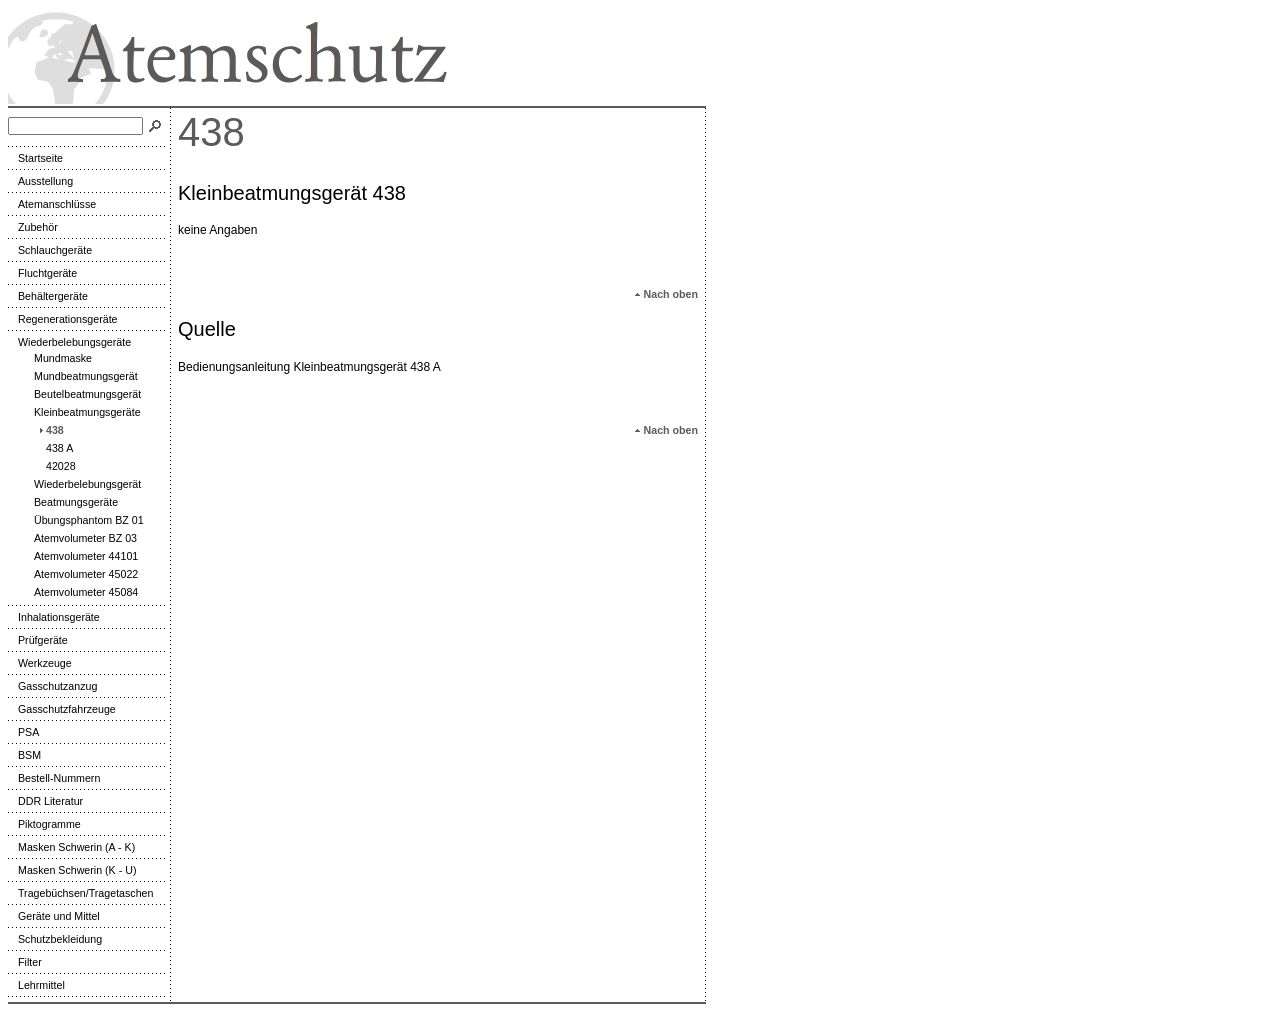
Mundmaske (58, 358)
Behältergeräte (48, 296)
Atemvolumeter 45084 (81, 592)
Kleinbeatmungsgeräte (82, 412)
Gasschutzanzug (52, 686)
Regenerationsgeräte (63, 319)
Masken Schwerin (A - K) (71, 847)
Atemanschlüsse (52, 204)
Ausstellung (40, 181)
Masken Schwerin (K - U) (72, 870)
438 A (54, 448)
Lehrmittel (36, 985)
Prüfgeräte (38, 640)
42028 (56, 466)
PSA (23, 732)
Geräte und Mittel (54, 916)
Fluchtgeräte (42, 273)
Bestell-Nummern (54, 778)
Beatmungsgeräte (71, 502)
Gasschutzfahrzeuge (62, 709)
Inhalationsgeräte (54, 617)
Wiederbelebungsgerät (82, 484)
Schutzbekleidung (55, 939)
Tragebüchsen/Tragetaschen (80, 893)
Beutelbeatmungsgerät (82, 394)
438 (50, 430)
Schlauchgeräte (50, 250)
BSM (24, 755)
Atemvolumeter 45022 (81, 574)
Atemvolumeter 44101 (81, 556)
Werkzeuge (40, 663)
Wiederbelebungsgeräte (69, 342)
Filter (25, 962)
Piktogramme (44, 824)
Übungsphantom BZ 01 (84, 520)
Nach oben (666, 294)
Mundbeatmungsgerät (81, 376)
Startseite (35, 158)
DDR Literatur (45, 801)
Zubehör (33, 227)
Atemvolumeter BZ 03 (80, 538)
